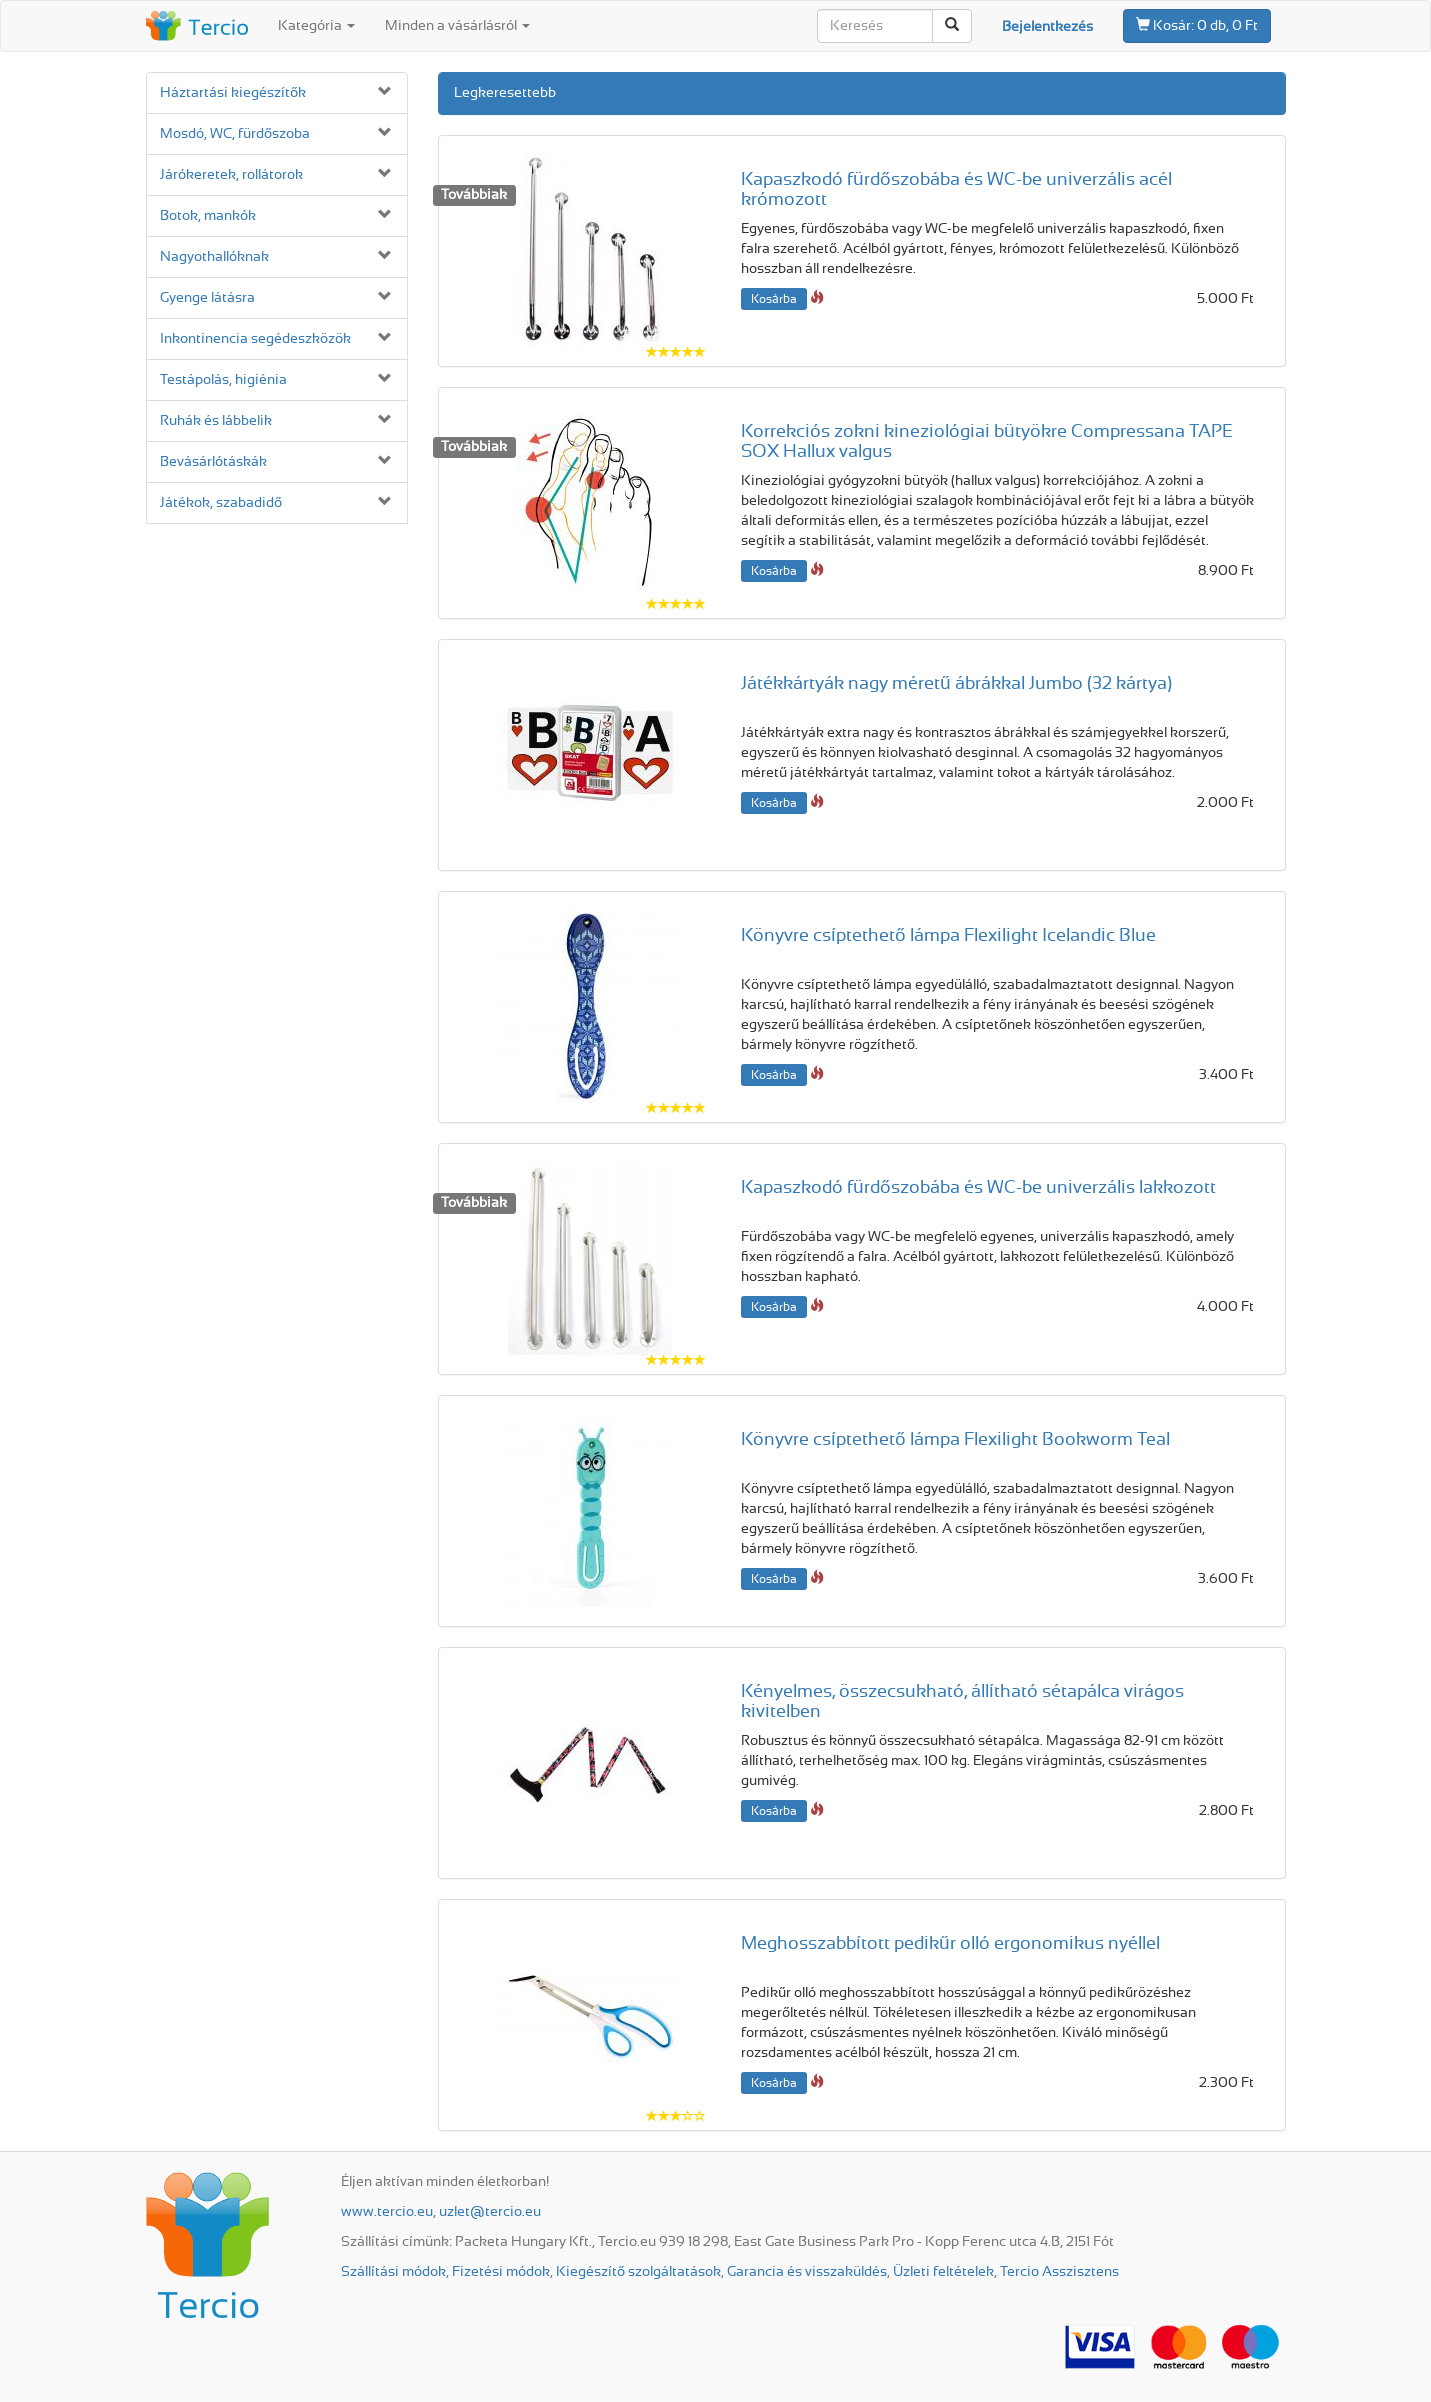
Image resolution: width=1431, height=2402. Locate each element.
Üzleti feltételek (943, 2272)
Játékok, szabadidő (221, 503)
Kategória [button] (316, 26)
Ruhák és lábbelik (216, 421)
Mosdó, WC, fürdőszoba (235, 134)
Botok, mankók (208, 216)
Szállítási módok (393, 2272)
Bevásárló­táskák (213, 462)
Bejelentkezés (1047, 27)
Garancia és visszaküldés (807, 2272)
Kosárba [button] (774, 299)
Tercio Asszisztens (1059, 2272)
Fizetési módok (501, 2272)
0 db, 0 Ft (1197, 25)
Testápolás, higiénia (223, 380)
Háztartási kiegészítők (233, 93)
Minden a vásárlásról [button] (457, 26)
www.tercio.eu (387, 2212)
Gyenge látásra (207, 298)
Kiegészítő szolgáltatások (638, 2272)
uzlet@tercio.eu (490, 2212)
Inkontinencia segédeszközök (255, 339)
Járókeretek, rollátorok (231, 175)
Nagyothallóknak (214, 257)
